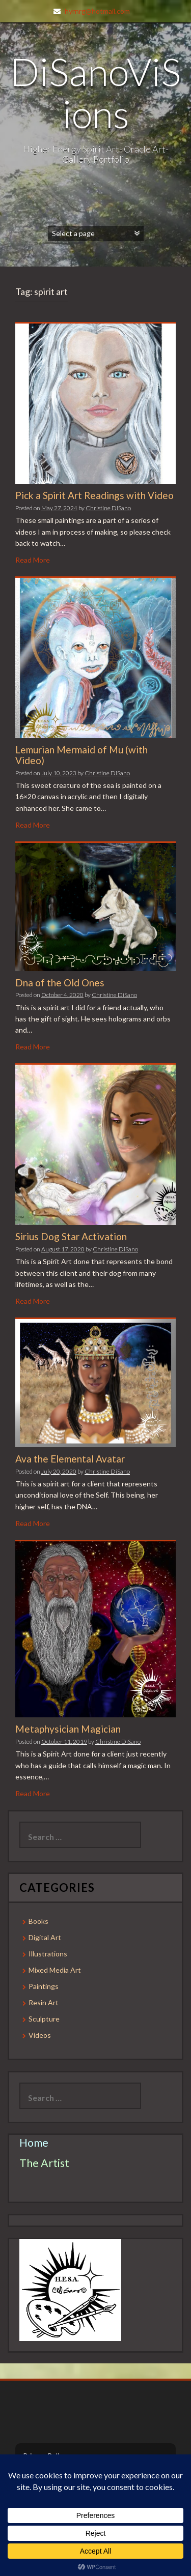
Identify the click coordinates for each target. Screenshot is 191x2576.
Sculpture (44, 2018)
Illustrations (48, 1953)
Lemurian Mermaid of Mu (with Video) (81, 755)
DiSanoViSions (95, 92)
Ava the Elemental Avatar (70, 1459)
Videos (40, 2035)
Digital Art (45, 1937)
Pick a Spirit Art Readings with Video (94, 495)
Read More (32, 559)
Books (38, 1921)
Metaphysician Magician (68, 1729)
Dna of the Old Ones (59, 982)
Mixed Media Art (55, 1970)
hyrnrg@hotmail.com (97, 11)
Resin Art (44, 2002)
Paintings (44, 1986)
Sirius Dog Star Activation (71, 1236)
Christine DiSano (108, 508)
